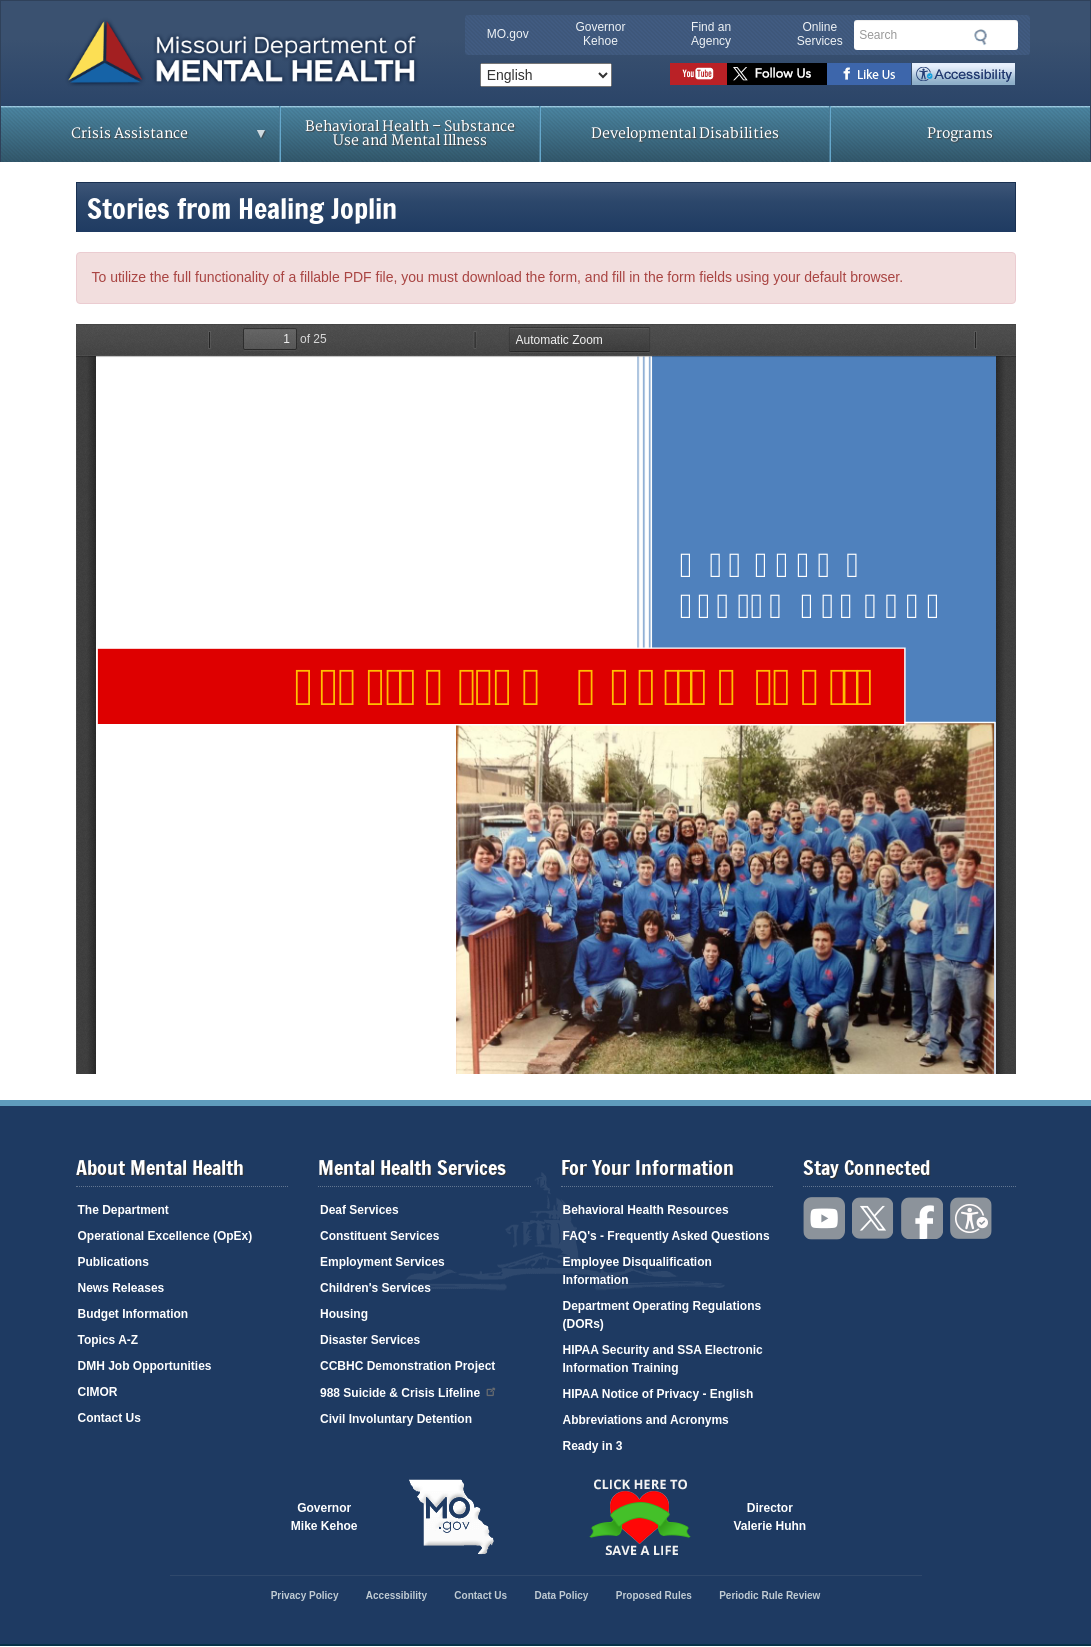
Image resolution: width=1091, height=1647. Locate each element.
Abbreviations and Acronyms (646, 1420)
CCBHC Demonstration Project (407, 1366)
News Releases (121, 1288)
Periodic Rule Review (769, 1595)
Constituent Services (379, 1236)
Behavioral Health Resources (646, 1210)
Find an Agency (711, 34)
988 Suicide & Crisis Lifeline (409, 1391)
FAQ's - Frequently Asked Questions (666, 1236)
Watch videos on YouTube (698, 74)
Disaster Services (370, 1340)
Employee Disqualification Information (637, 1271)
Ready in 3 (593, 1446)
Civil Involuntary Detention (396, 1419)
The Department (123, 1210)
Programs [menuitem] (960, 133)
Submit (978, 37)
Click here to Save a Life (640, 1517)
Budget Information (133, 1314)
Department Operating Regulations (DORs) (662, 1315)
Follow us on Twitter (777, 74)
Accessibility (963, 74)
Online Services (820, 34)
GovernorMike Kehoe (324, 1517)
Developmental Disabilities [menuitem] (685, 133)
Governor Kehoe (600, 34)
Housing (344, 1314)
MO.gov (508, 34)
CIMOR (98, 1392)
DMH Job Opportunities (145, 1366)
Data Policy (561, 1595)
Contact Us (109, 1418)
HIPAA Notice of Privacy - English (658, 1394)
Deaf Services (359, 1210)
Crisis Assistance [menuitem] (134, 140)
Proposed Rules (654, 1595)
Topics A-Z (108, 1340)
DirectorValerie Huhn (770, 1517)
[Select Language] (546, 75)
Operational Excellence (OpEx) (165, 1236)
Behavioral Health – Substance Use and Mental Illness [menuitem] (410, 133)
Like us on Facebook (869, 74)
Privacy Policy (305, 1595)
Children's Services (375, 1288)
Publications (113, 1262)
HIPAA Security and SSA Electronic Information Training (663, 1359)
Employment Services (382, 1262)
